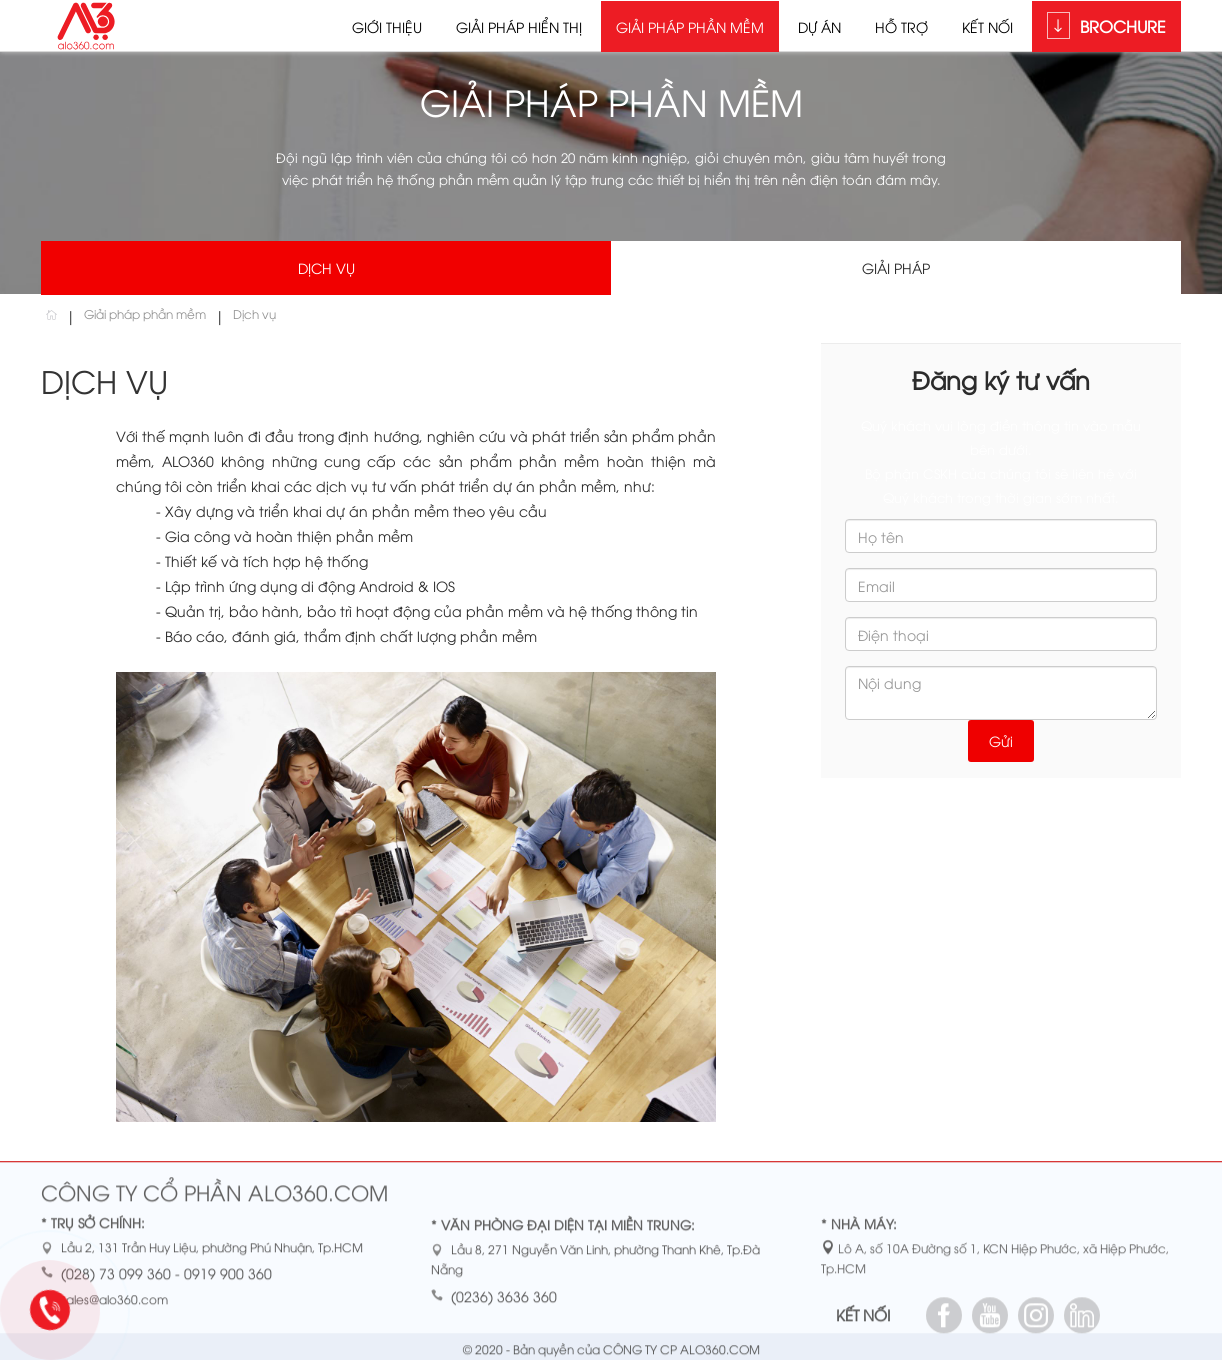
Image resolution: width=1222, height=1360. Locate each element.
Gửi (1001, 740)
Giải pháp (896, 267)
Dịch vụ (326, 267)
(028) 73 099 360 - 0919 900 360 (166, 1278)
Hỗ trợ (901, 26)
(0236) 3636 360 (504, 1300)
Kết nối (987, 26)
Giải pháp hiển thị (519, 26)
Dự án (819, 26)
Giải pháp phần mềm (690, 26)
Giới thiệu (387, 26)
